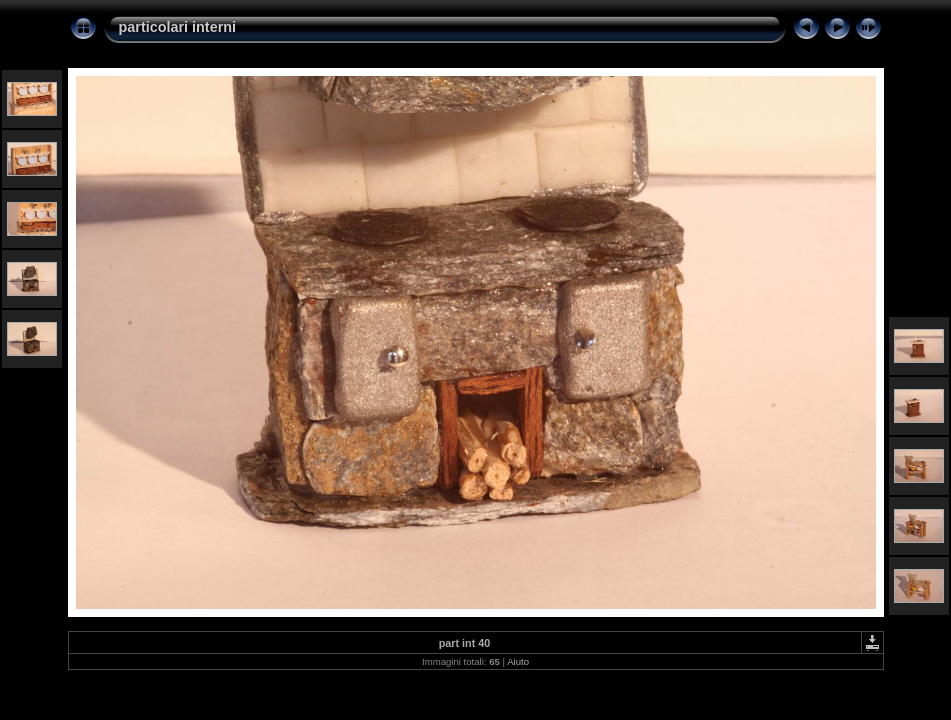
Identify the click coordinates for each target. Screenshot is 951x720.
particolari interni (178, 27)
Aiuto (518, 661)
